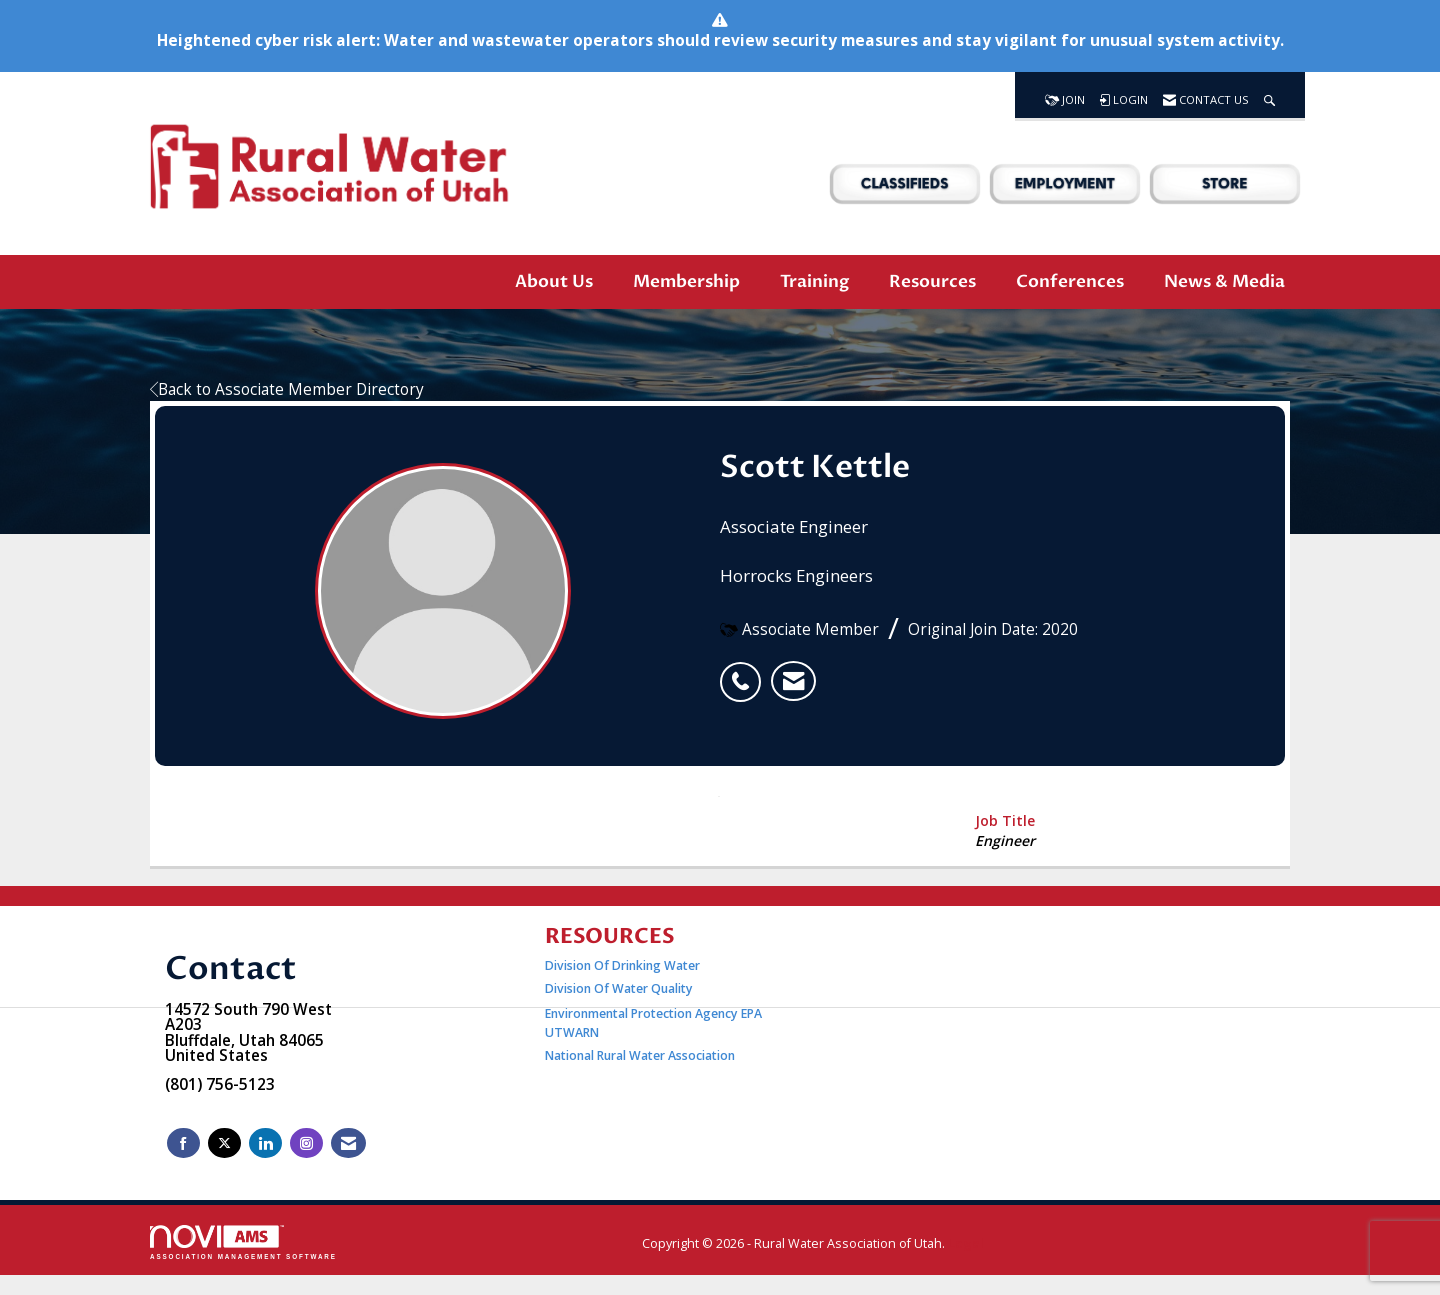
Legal (966, 1243)
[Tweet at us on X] (224, 1143)
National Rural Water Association (640, 1055)
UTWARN (572, 1032)
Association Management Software (243, 1242)
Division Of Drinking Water (624, 965)
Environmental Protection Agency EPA (653, 1013)
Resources (932, 281)
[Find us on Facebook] (183, 1143)
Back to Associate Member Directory (287, 389)
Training (814, 281)
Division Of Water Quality (619, 988)
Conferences (1070, 281)
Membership (686, 281)
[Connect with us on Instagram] (306, 1143)
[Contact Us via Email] (348, 1143)
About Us (554, 281)
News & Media (1224, 281)
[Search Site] (1269, 95)
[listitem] (745, 671)
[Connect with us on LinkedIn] (265, 1143)
